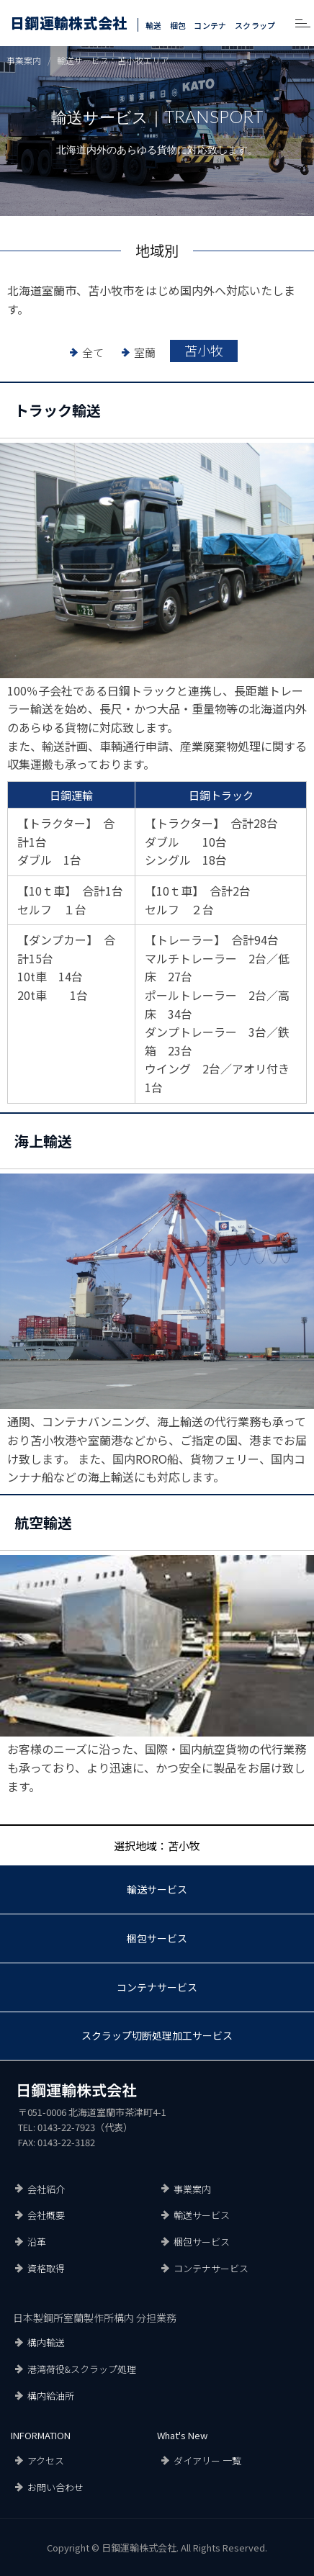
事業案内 (192, 2189)
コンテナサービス (157, 1987)
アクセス (45, 2460)
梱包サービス (157, 1938)
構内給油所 (50, 2395)
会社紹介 (46, 2189)
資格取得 (46, 2268)
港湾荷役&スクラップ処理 (81, 2369)
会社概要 (46, 2215)
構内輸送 (46, 2342)
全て (93, 352)
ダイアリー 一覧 (207, 2460)
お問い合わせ (55, 2487)
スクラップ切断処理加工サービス (157, 2035)
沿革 (36, 2241)
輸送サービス (157, 1889)
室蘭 (145, 352)
